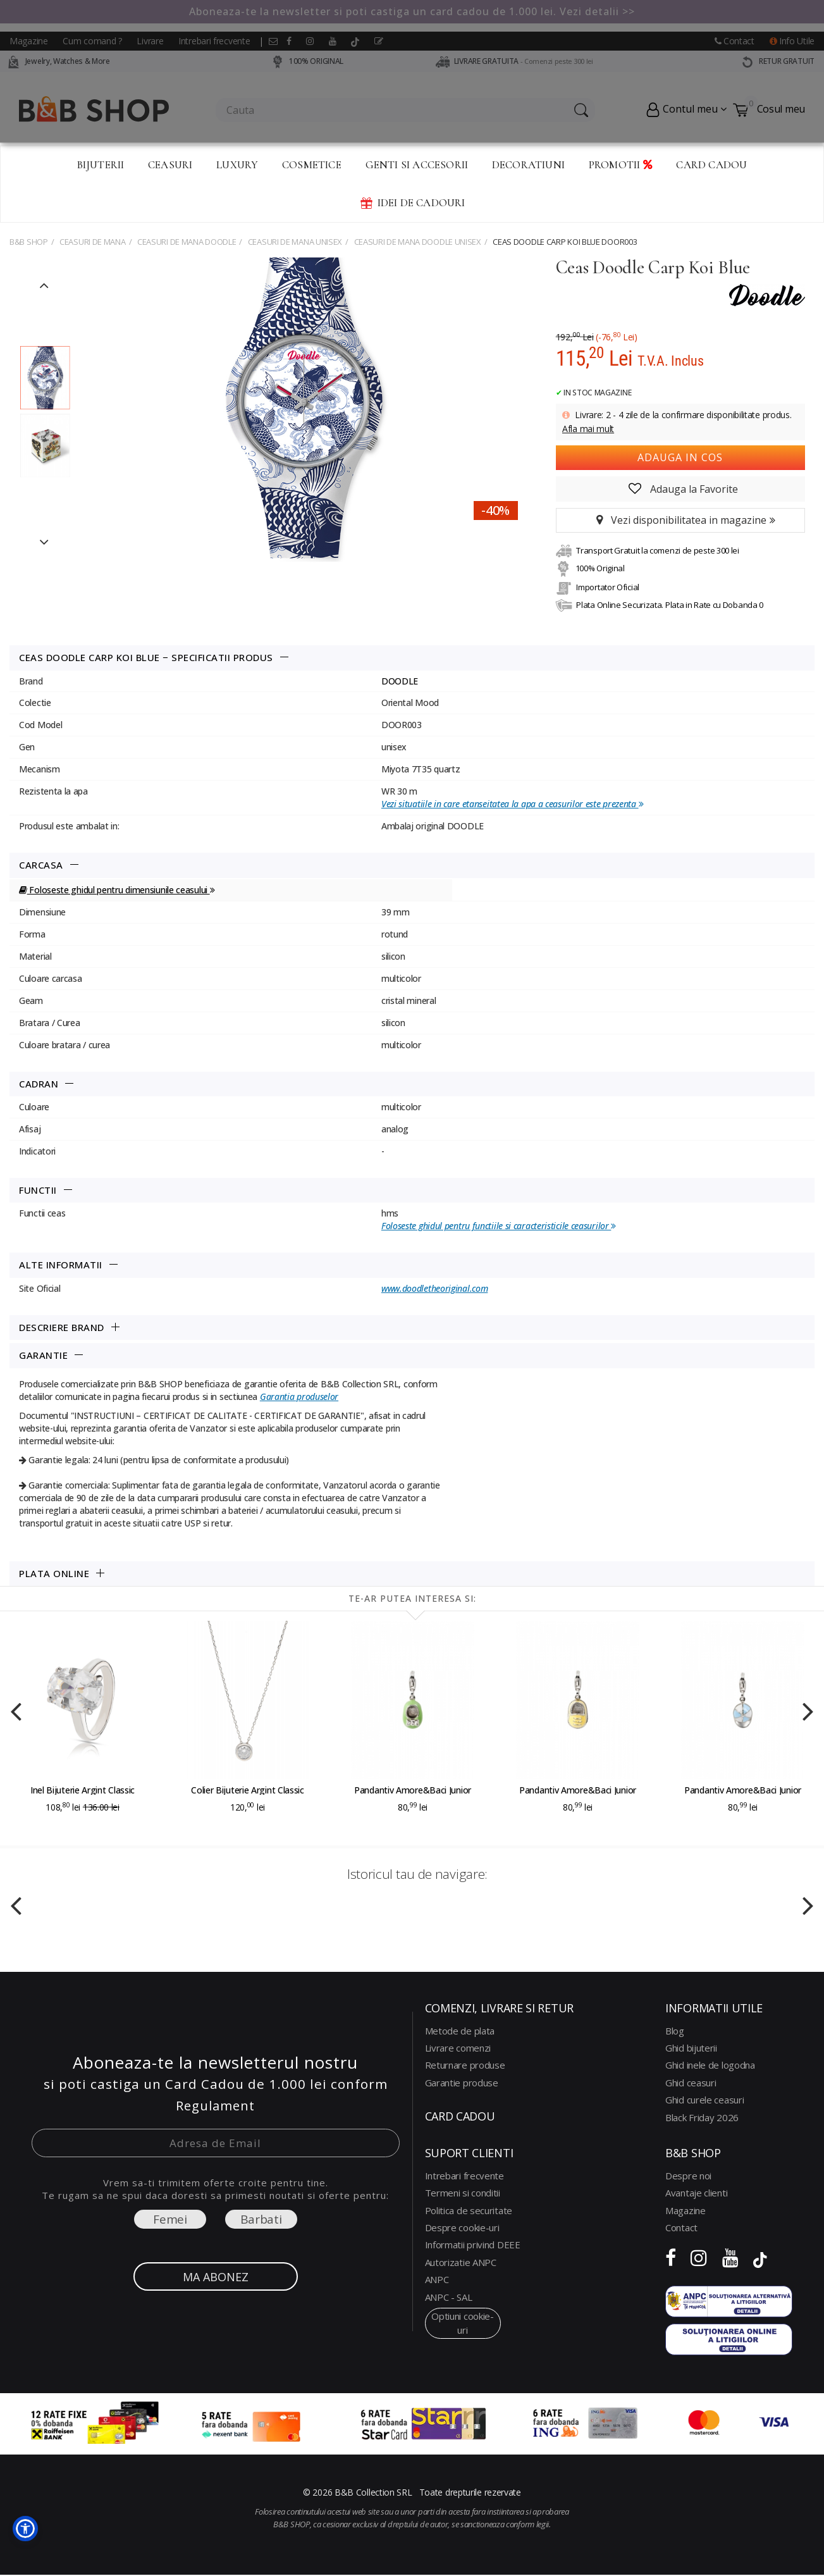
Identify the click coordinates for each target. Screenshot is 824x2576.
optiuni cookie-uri (462, 2323)
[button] (25, 2528)
